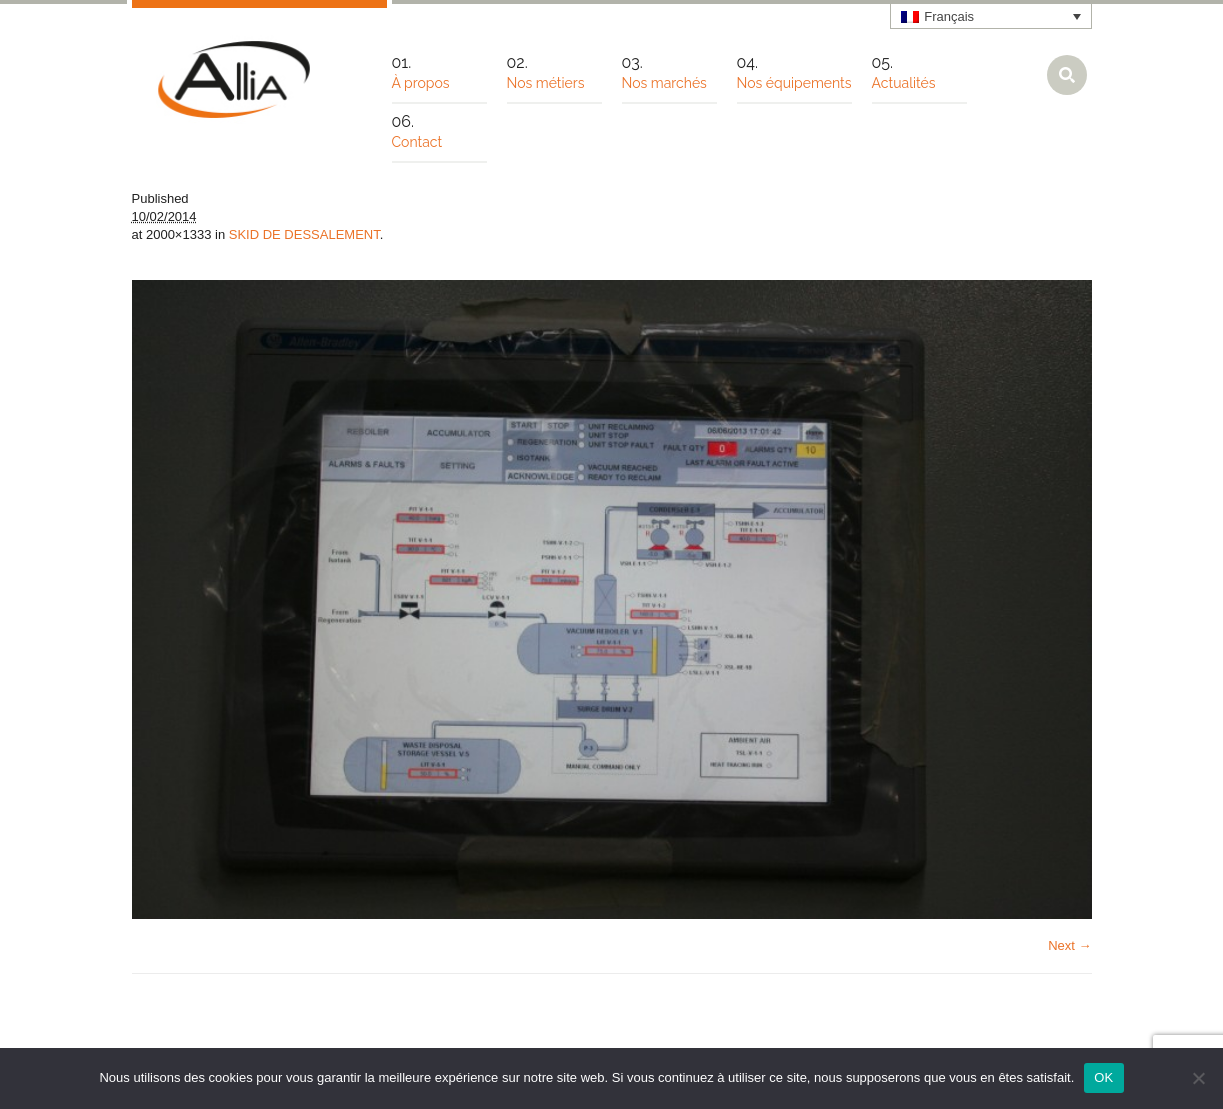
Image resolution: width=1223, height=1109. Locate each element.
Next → (1069, 945)
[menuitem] (991, 16)
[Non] (1198, 1078)
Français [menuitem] (949, 16)
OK (1103, 1077)
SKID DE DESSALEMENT (304, 234)
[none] (991, 16)
